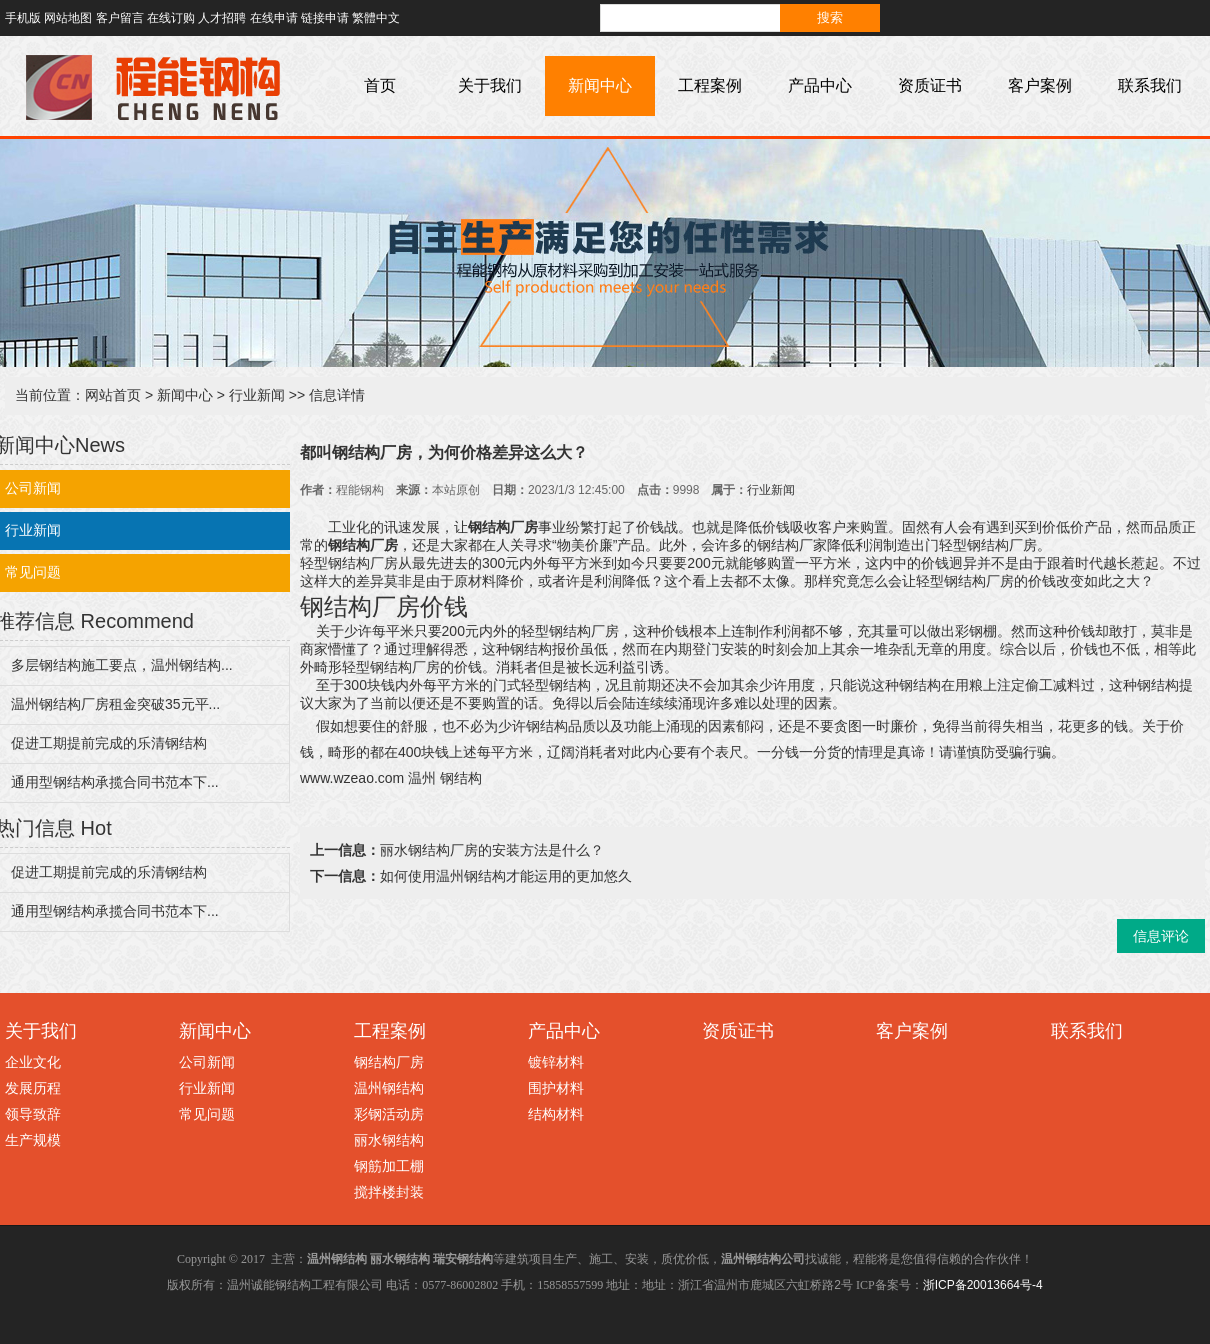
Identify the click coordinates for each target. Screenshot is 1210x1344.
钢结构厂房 (389, 1062)
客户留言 (120, 18)
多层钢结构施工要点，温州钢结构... (122, 665)
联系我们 (1150, 85)
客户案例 (1040, 85)
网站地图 (68, 18)
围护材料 (556, 1088)
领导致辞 (33, 1114)
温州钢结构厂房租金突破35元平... (115, 704)
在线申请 (274, 18)
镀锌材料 (556, 1062)
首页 (380, 85)
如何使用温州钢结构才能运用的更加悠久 (506, 876)
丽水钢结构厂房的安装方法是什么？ (492, 850)
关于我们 (490, 85)
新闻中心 (600, 85)
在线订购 (171, 18)
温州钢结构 (389, 1088)
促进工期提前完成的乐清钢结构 (109, 743)
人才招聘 (222, 18)
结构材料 (556, 1114)
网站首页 (113, 395)
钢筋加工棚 (389, 1166)
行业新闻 (257, 395)
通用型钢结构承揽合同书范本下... (115, 782)
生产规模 (33, 1140)
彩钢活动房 (389, 1114)
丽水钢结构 (389, 1140)
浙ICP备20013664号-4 (983, 1285)
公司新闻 (207, 1062)
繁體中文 (376, 18)
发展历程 (33, 1088)
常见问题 (207, 1114)
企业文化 (33, 1062)
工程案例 (710, 85)
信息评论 (1161, 936)
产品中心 (820, 85)
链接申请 (325, 18)
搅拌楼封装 (389, 1192)
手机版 (23, 18)
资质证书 (930, 85)
